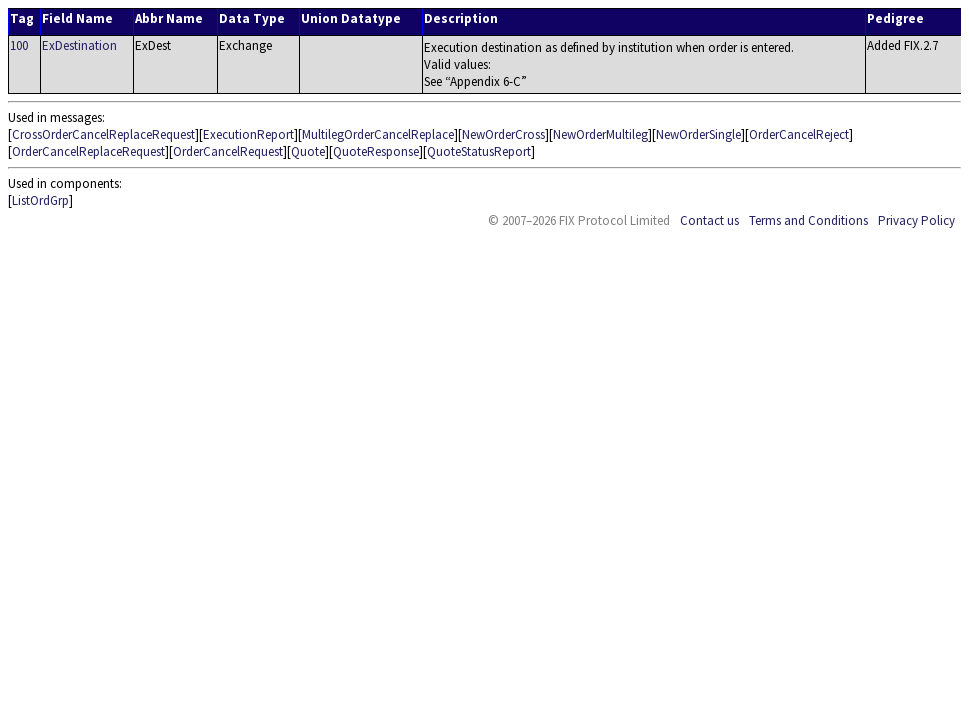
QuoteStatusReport (479, 151)
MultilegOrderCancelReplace (378, 134)
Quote (308, 151)
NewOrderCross (503, 134)
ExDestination (79, 45)
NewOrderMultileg (600, 134)
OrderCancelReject (799, 134)
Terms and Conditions (808, 220)
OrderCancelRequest (228, 151)
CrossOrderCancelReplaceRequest (103, 134)
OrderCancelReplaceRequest (88, 151)
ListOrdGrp (40, 200)
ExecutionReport (248, 134)
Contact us (709, 220)
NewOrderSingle (698, 134)
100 (19, 45)
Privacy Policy (916, 220)
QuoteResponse (376, 151)
